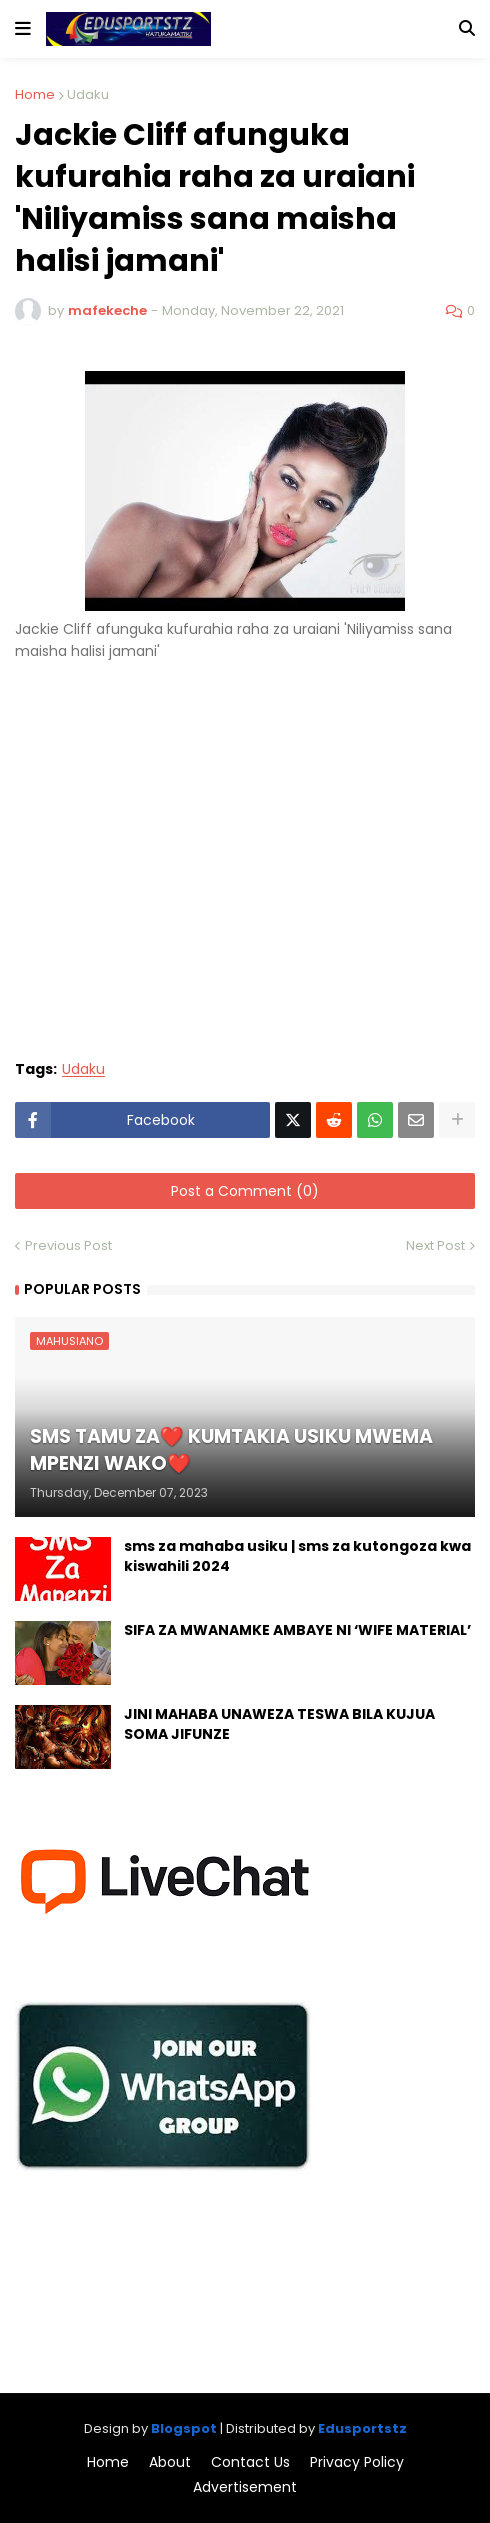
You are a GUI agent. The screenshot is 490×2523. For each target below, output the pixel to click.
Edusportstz (362, 2428)
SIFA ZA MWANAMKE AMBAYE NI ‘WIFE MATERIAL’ (297, 1630)
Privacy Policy (357, 2462)
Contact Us (250, 2462)
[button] (23, 29)
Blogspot (184, 2428)
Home (35, 94)
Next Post (435, 1245)
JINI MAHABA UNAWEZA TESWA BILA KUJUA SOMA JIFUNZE (279, 1724)
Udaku (88, 94)
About (170, 2462)
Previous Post (68, 1245)
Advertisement (245, 2487)
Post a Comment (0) (245, 1191)
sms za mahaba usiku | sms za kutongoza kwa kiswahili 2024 (297, 1556)
